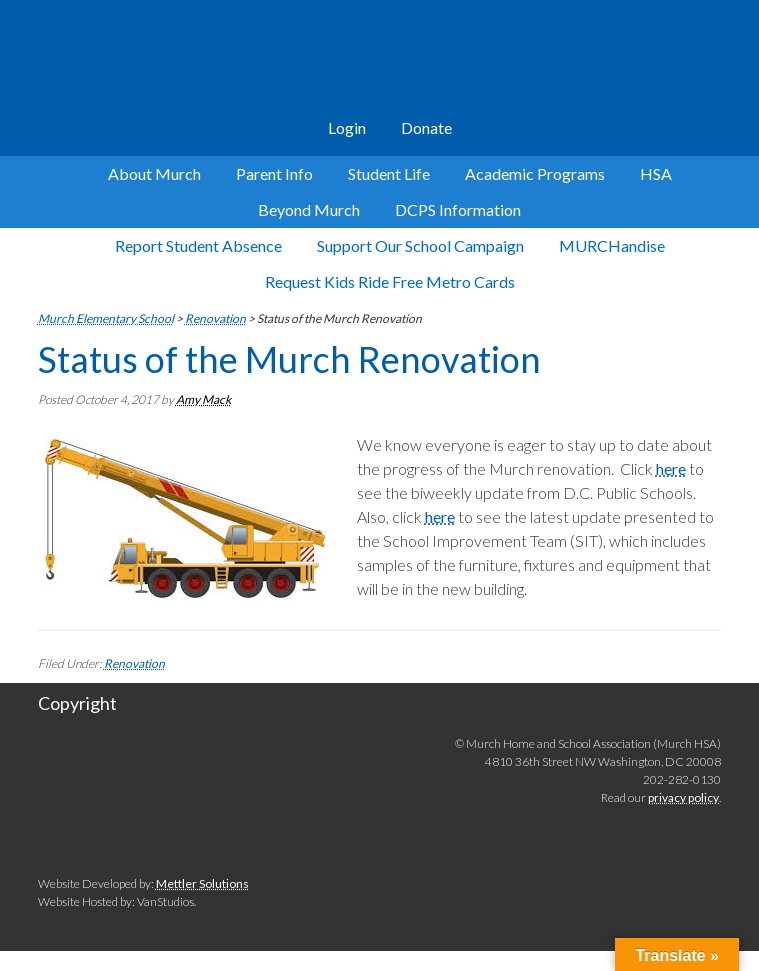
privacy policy (683, 797)
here (671, 468)
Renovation (134, 663)
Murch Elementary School (379, 60)
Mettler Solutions (202, 883)
